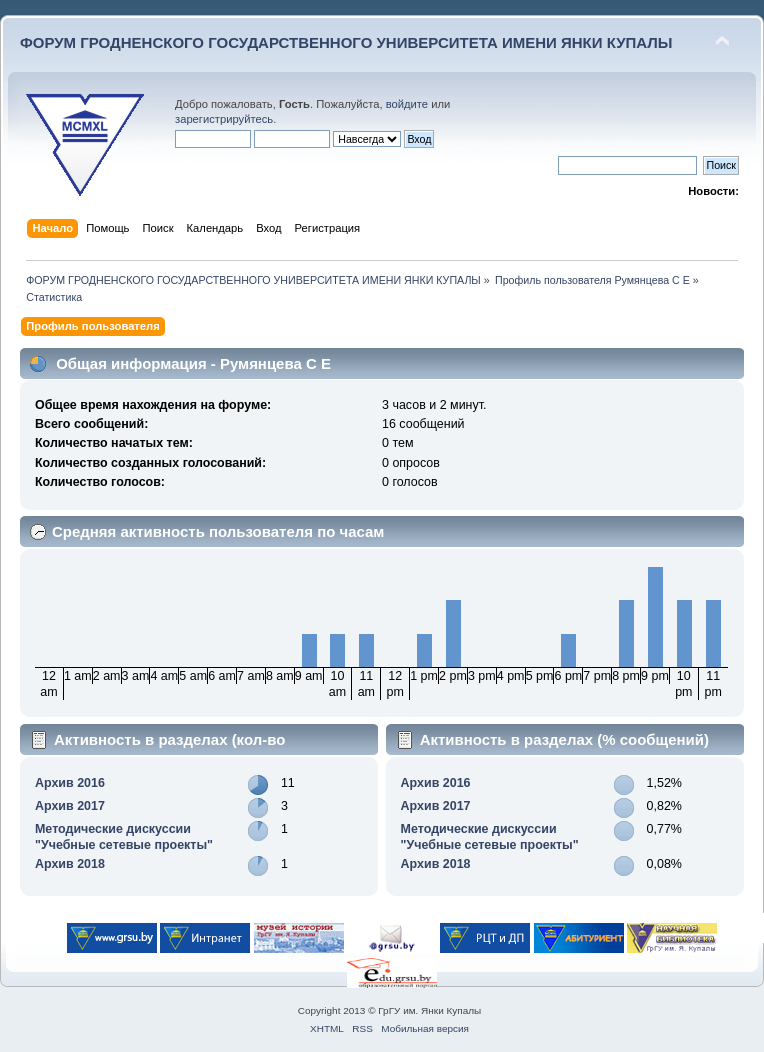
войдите (407, 104)
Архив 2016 (70, 783)
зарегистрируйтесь (224, 119)
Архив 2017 (70, 806)
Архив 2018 (70, 864)
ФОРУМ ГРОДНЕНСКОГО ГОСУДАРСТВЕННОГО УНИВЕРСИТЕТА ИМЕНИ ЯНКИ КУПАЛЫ (346, 42)
